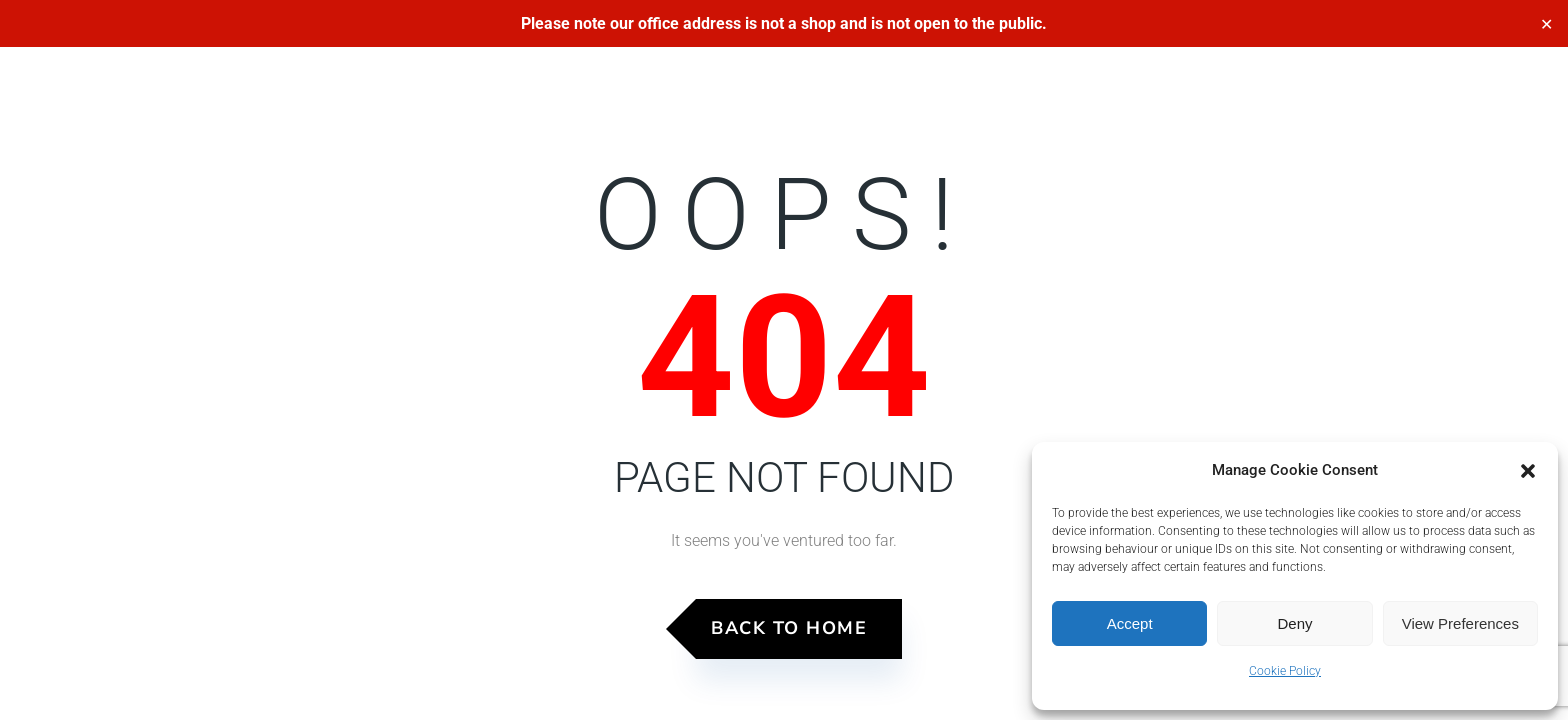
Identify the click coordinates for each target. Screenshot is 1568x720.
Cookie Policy (1285, 671)
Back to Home (789, 628)
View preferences (1460, 623)
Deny (1294, 623)
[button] (1528, 471)
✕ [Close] (1546, 23)
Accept (1130, 623)
